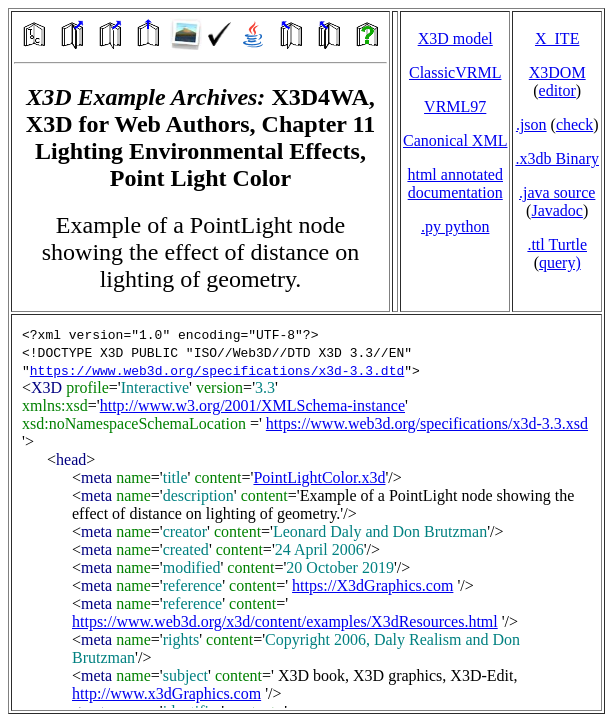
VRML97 (455, 106)
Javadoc (557, 210)
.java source (557, 192)
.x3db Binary (557, 158)
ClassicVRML (455, 72)
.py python (455, 226)
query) (560, 262)
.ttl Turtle (557, 244)
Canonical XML (455, 140)
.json (531, 124)
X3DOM (557, 72)
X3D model (455, 38)
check (574, 124)
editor (557, 90)
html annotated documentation (455, 183)
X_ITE (557, 38)
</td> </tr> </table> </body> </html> (306, 512)
